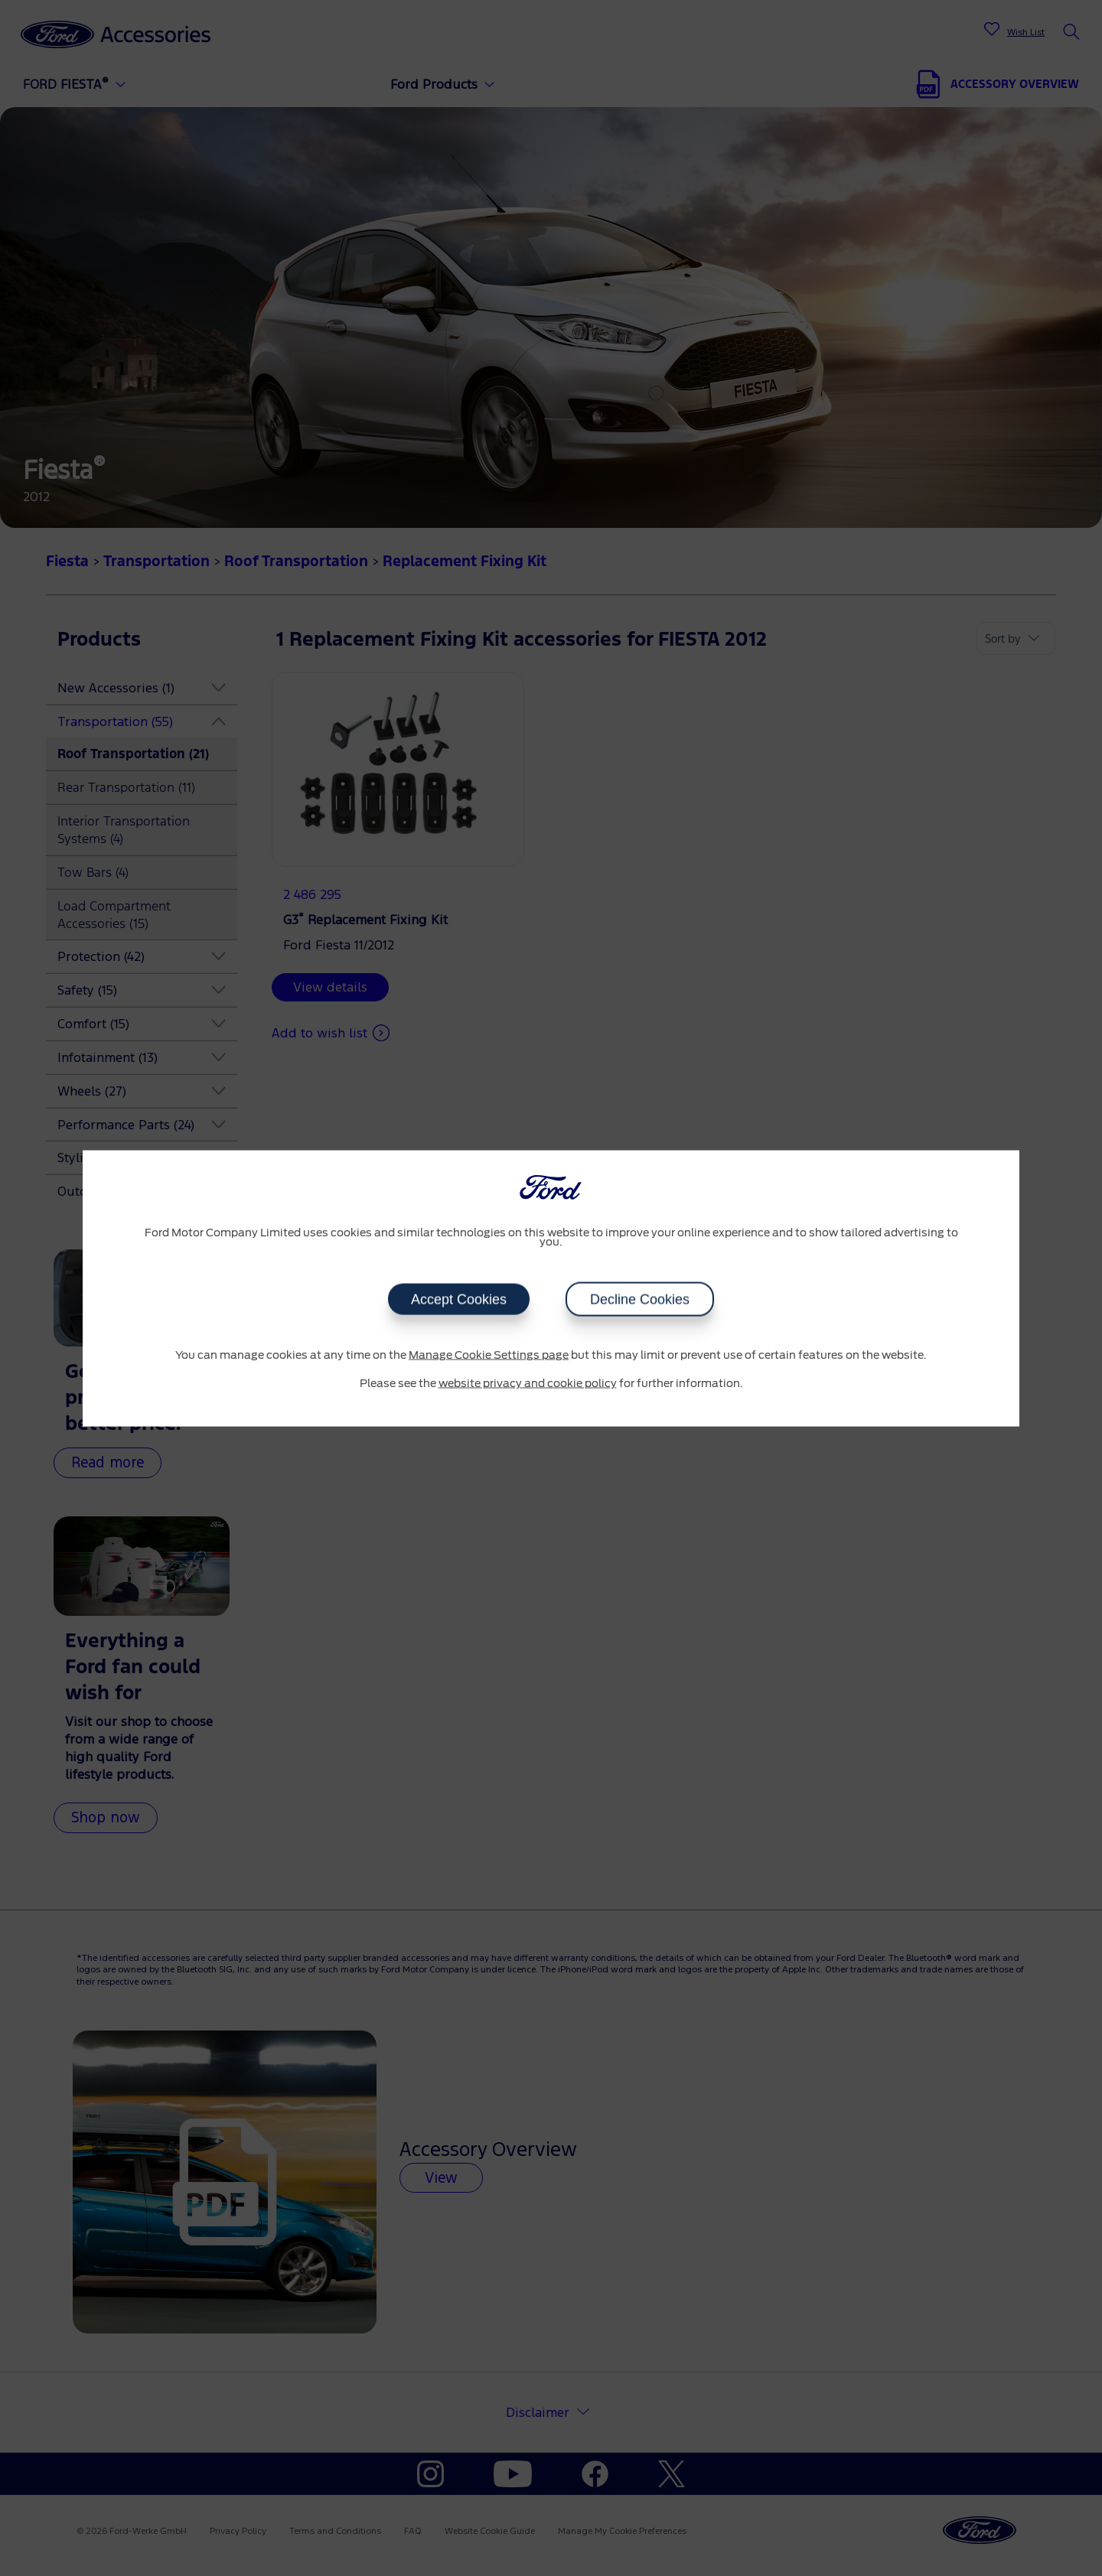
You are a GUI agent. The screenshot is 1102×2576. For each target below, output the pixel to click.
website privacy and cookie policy (528, 1384)
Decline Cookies (640, 1299)
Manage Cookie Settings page (489, 1355)
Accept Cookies (459, 1299)
